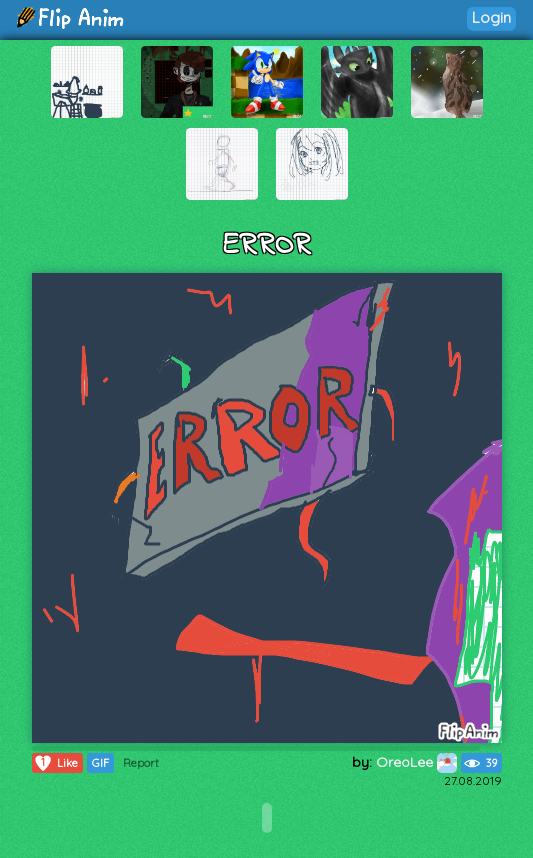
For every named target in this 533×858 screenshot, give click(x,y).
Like (55, 763)
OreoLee (416, 762)
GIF (100, 763)
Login (491, 17)
